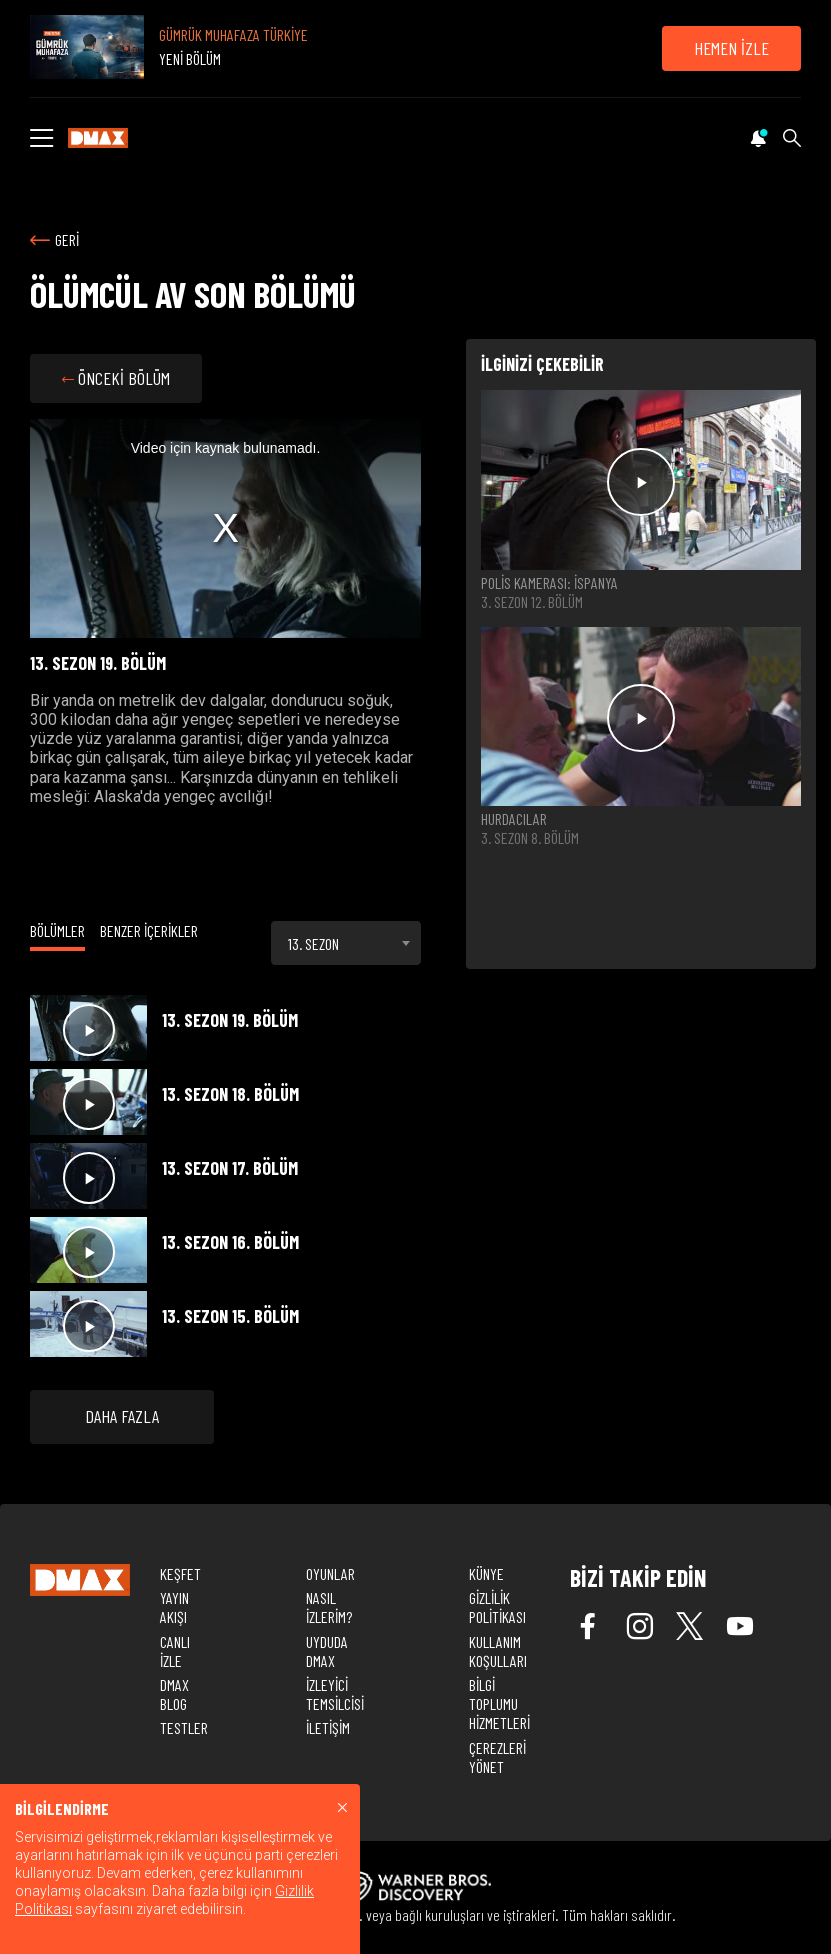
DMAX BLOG (174, 1694)
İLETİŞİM (328, 1727)
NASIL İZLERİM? (329, 1607)
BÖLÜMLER (57, 930)
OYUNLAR (330, 1573)
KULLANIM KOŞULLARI (498, 1651)
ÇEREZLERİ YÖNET (497, 1757)
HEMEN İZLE (731, 48)
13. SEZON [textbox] (313, 943)
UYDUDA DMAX (327, 1651)
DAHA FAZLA (122, 1416)
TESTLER (184, 1727)
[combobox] (346, 943)
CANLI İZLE (175, 1651)
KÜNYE (486, 1573)
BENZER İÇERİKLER (149, 930)
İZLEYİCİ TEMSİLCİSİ (335, 1694)
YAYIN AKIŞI (174, 1607)
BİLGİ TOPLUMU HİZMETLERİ (499, 1703)
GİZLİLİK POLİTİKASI (497, 1607)
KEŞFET (180, 1573)
